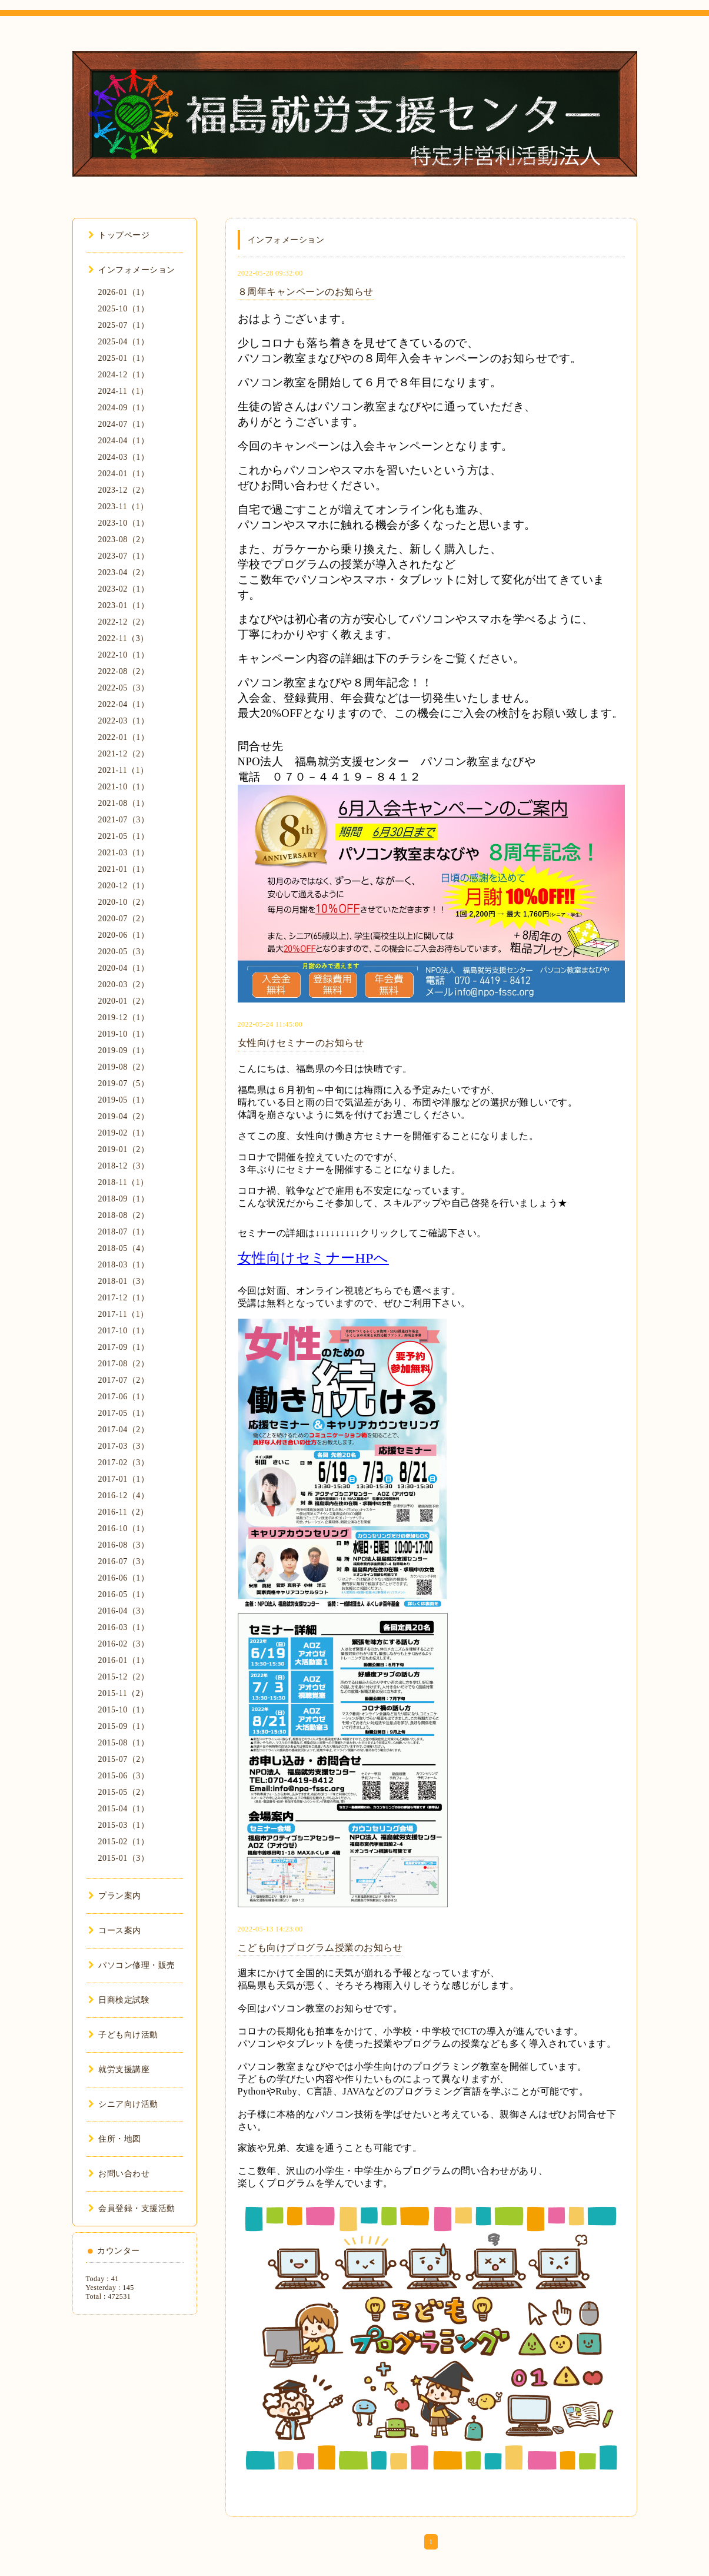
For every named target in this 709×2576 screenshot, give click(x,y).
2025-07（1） (123, 325)
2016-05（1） (123, 1594)
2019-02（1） (123, 1132)
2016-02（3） (123, 1643)
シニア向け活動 (123, 2104)
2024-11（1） (123, 391)
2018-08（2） (123, 1215)
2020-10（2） (123, 902)
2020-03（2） (123, 984)
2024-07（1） (123, 424)
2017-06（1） (123, 1396)
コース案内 (114, 1930)
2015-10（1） (123, 1709)
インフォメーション (131, 269)
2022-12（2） (123, 622)
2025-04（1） (123, 341)
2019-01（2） (123, 1149)
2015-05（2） (123, 1792)
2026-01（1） (123, 292)
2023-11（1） (123, 506)
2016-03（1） (123, 1627)
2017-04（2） (123, 1429)
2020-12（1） (123, 885)
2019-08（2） (123, 1067)
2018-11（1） (123, 1182)
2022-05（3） (123, 687)
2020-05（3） (123, 951)
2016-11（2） (123, 1512)
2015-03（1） (123, 1825)
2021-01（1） (123, 869)
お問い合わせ (119, 2173)
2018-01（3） (123, 1281)
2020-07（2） (123, 918)
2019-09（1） (123, 1050)
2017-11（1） (123, 1314)
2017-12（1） (123, 1297)
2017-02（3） (123, 1462)
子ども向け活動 (123, 2034)
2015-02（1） (123, 1841)
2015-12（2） (123, 1676)
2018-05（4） (123, 1248)
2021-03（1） (123, 852)
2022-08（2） (123, 671)
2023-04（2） (123, 572)
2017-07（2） (123, 1380)
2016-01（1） (123, 1660)
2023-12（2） (123, 490)
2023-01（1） (123, 605)
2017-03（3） (123, 1446)
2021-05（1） (123, 836)
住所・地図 (114, 2139)
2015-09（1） (123, 1726)
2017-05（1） (123, 1413)
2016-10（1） (123, 1528)
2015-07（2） (123, 1759)
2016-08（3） (123, 1545)
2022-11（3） (123, 638)
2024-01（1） (123, 473)
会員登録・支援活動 (131, 2208)
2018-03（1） (123, 1264)
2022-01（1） (123, 737)
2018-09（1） (123, 1198)
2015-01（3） (123, 1858)
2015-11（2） (123, 1693)
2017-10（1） (123, 1330)
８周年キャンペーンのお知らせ (306, 292)
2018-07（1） (123, 1231)
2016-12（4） (123, 1495)
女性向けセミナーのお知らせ (301, 1043)
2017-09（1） (123, 1347)
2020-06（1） (123, 935)
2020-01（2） (123, 1001)
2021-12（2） (123, 753)
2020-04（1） (123, 968)
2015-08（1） (123, 1742)
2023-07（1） (123, 556)
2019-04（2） (123, 1116)
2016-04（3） (123, 1610)
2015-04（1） (123, 1808)
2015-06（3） (123, 1775)
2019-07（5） (123, 1083)
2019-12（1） (123, 1017)
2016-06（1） (123, 1578)
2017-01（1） (123, 1479)
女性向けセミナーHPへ (313, 1258)
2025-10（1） (123, 308)
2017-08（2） (123, 1363)
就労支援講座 (119, 2069)
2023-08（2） (123, 539)
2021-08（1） (123, 803)
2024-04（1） (123, 440)
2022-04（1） (123, 704)
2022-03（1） (123, 720)
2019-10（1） (123, 1034)
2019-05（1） (123, 1100)
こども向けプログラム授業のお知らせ (320, 1948)
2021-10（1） (123, 786)
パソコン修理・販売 (131, 1965)
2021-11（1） (123, 770)
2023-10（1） (123, 523)
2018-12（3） (123, 1165)
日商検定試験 (119, 2000)
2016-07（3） (123, 1561)
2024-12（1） (123, 374)
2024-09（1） (123, 407)
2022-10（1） (123, 654)
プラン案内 (114, 1895)
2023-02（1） (123, 589)
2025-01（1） (123, 358)
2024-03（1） (123, 457)
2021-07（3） (123, 819)
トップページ (119, 235)
